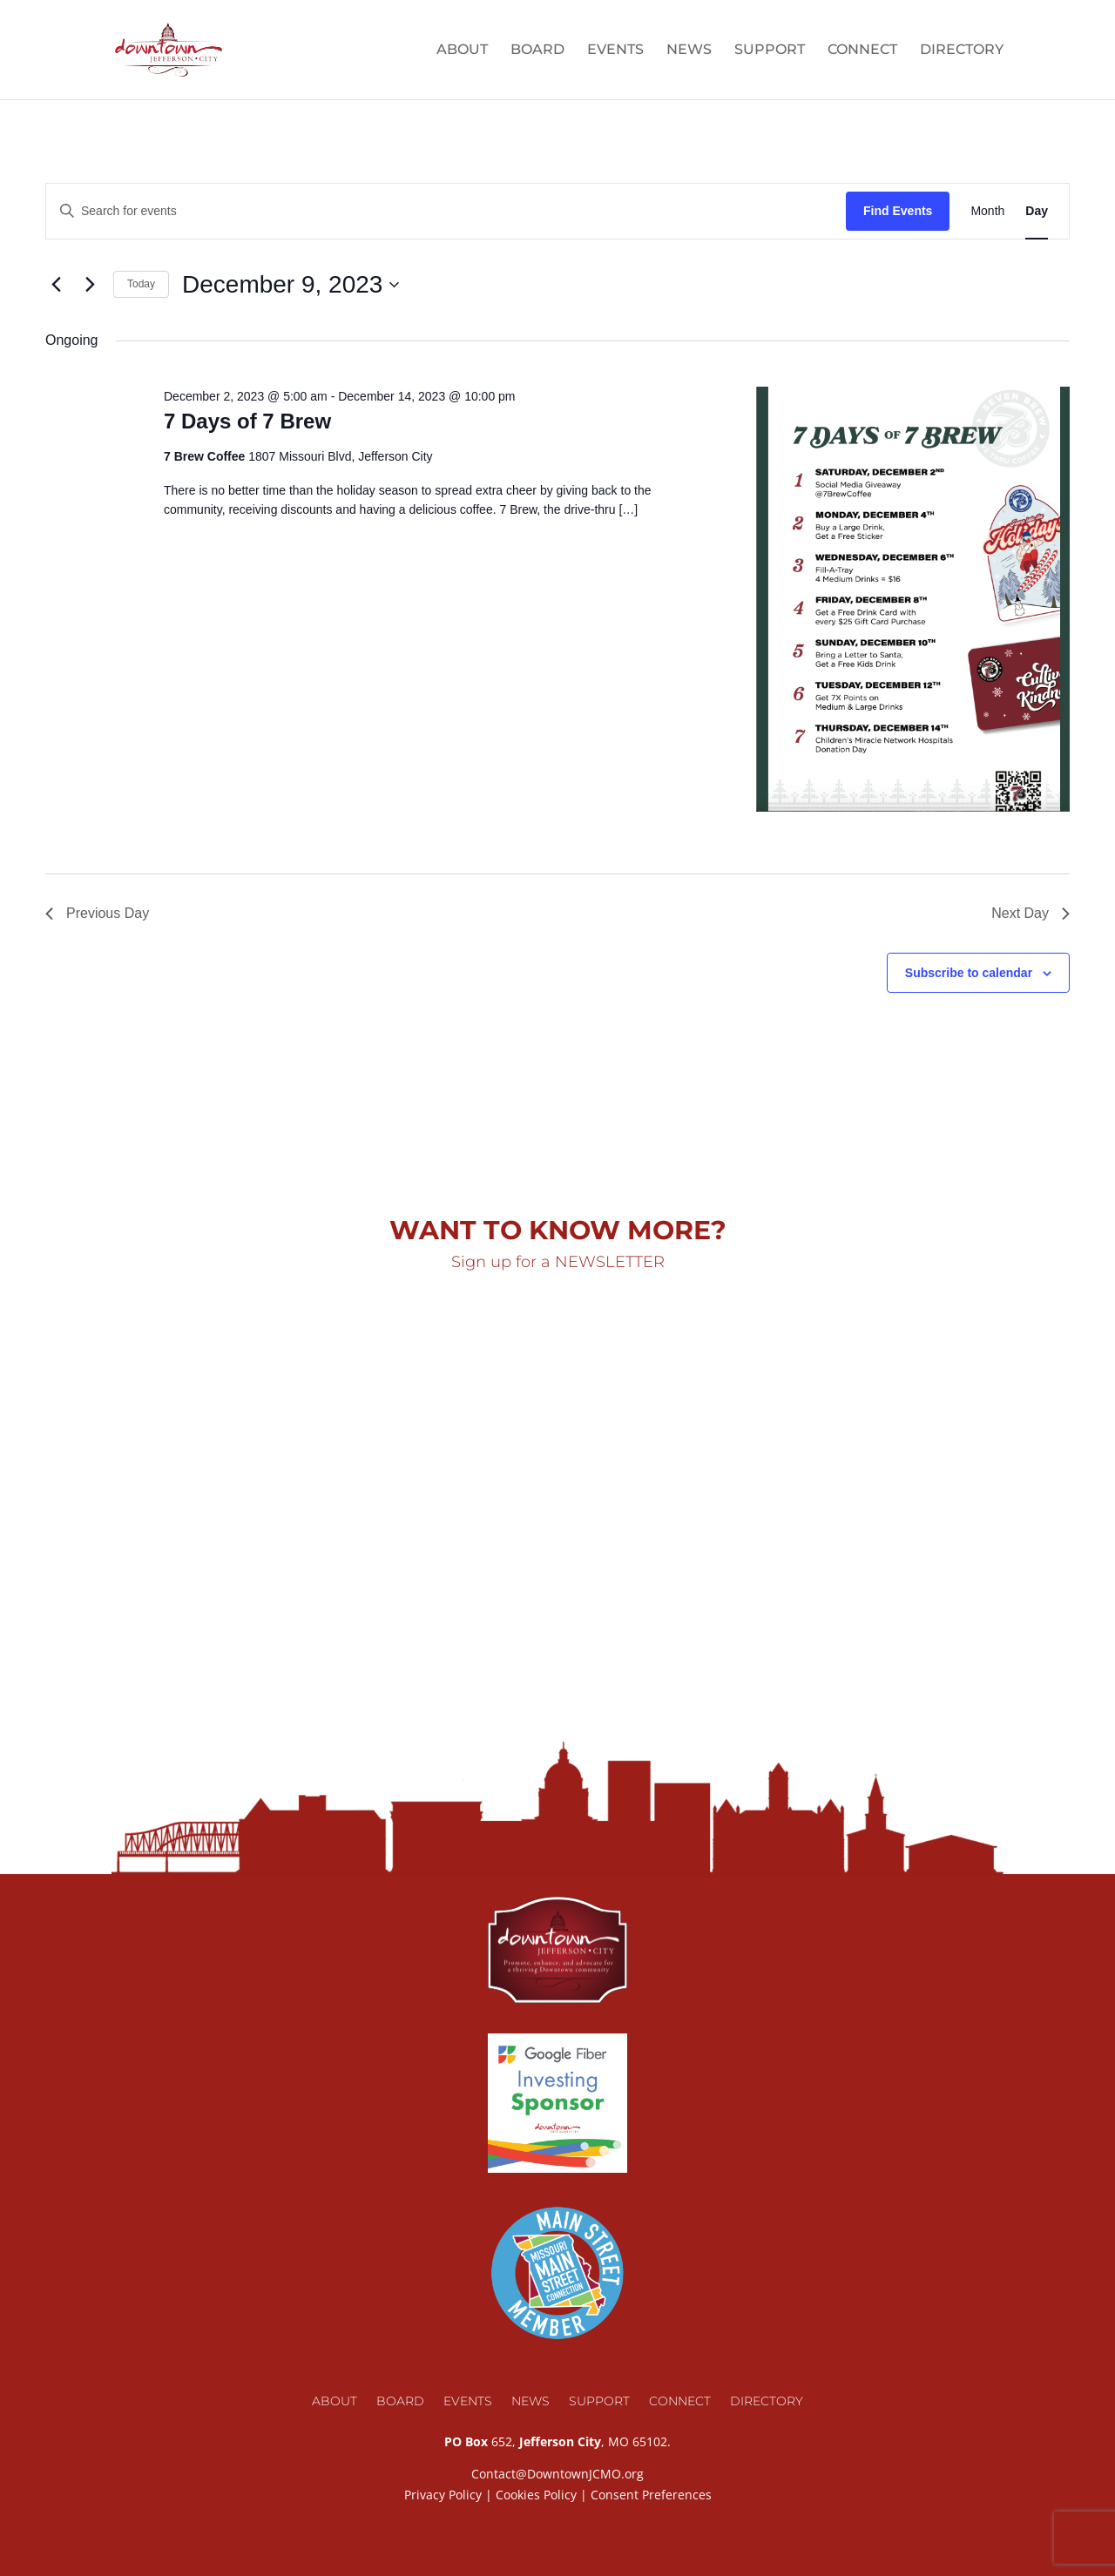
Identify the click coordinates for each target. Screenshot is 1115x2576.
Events (615, 50)
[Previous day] (55, 284)
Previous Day (97, 913)
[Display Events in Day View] (1036, 211)
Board (537, 50)
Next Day (1030, 913)
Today (141, 284)
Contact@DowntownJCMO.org (557, 2473)
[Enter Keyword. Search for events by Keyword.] (446, 211)
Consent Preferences (651, 2494)
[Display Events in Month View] (987, 211)
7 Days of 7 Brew (247, 421)
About (462, 50)
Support (769, 50)
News (689, 50)
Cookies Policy (536, 2494)
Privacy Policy (443, 2494)
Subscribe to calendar (968, 973)
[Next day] (89, 284)
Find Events (897, 211)
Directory (962, 50)
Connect (862, 50)
